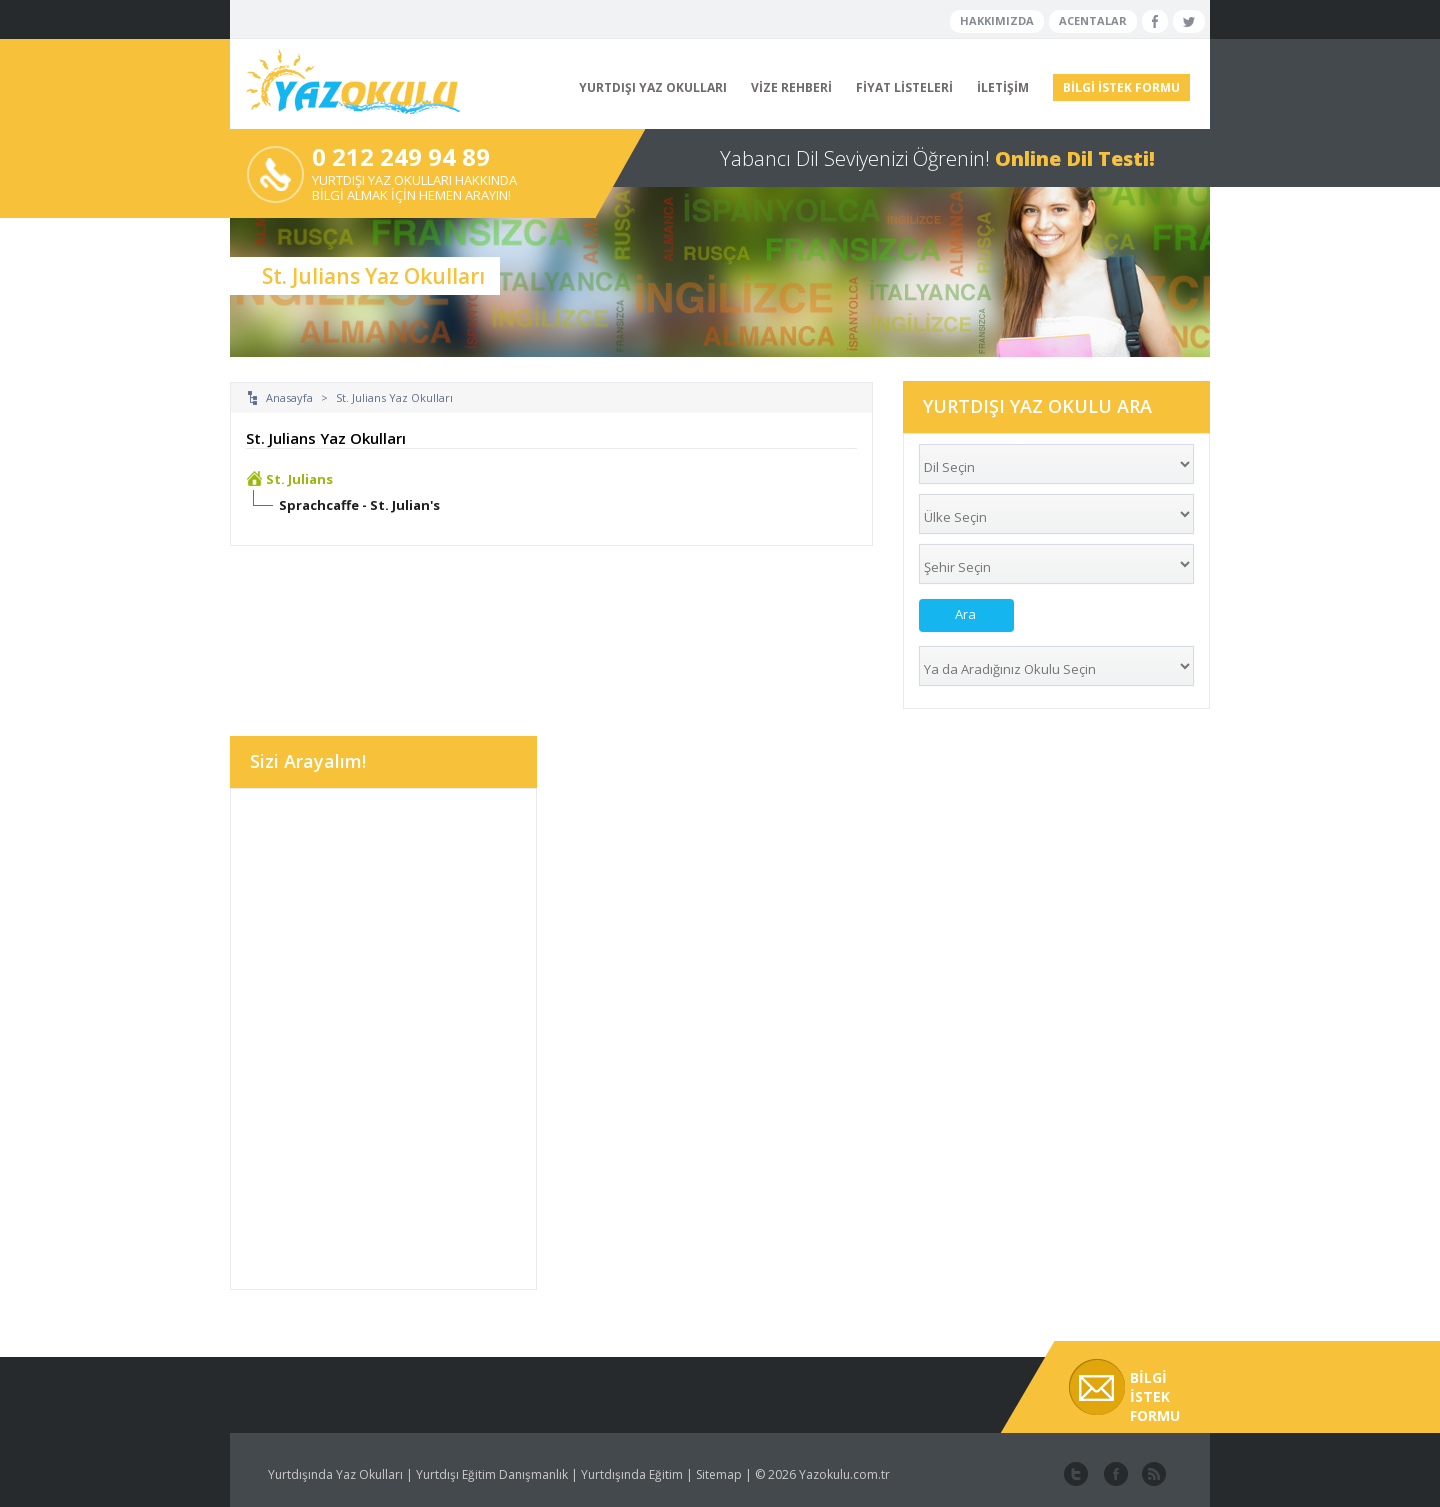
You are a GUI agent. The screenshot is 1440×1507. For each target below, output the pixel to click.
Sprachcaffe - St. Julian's (359, 505)
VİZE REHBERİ (791, 87)
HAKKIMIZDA (997, 20)
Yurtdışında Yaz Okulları (335, 1474)
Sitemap (719, 1474)
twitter (1076, 1475)
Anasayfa (289, 397)
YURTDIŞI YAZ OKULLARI (653, 87)
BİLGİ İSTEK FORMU (1121, 87)
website (1152, 1475)
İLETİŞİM (1003, 87)
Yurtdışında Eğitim (632, 1474)
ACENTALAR (1093, 20)
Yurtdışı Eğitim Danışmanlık (492, 1474)
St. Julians (299, 479)
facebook (1114, 1475)
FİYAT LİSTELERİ (904, 87)
